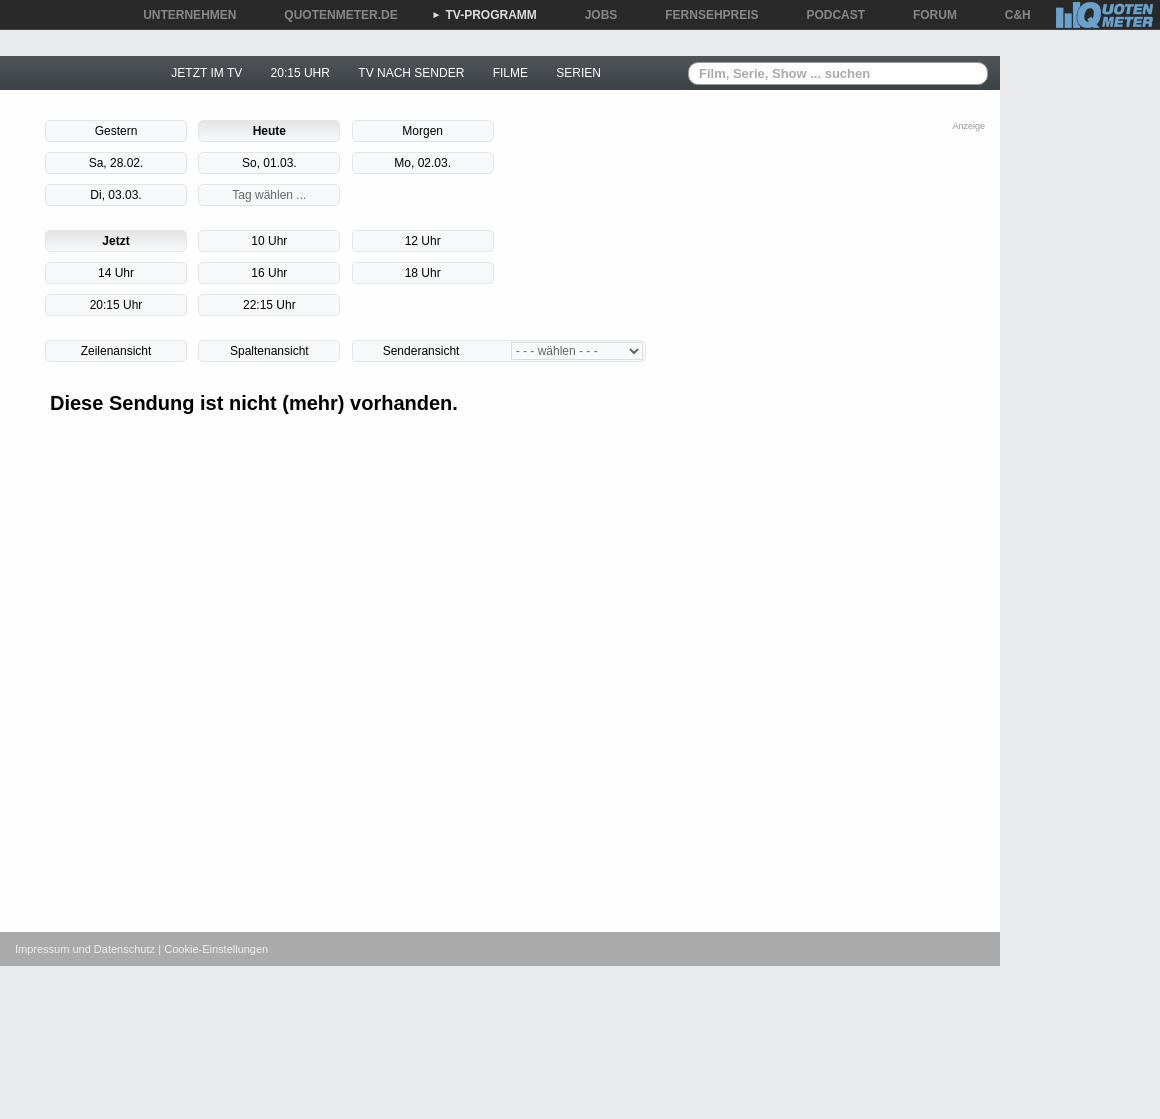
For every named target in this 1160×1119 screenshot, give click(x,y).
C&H (1011, 15)
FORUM (928, 15)
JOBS (594, 15)
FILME (510, 73)
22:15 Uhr (269, 305)
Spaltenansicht (269, 351)
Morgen (422, 131)
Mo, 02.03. (422, 163)
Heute (269, 131)
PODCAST (829, 15)
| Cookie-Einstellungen (213, 949)
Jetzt (115, 241)
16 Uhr (269, 273)
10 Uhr (269, 241)
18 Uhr (423, 273)
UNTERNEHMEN (182, 15)
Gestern (116, 131)
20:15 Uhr (116, 305)
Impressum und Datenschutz (85, 949)
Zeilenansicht (116, 351)
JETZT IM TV (206, 73)
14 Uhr (116, 273)
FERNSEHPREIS (704, 15)
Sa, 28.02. (116, 163)
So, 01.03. (269, 163)
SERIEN (578, 73)
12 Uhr (423, 241)
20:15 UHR (300, 73)
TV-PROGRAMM (484, 15)
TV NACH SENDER (411, 73)
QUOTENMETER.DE (333, 15)
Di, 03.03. (115, 195)
